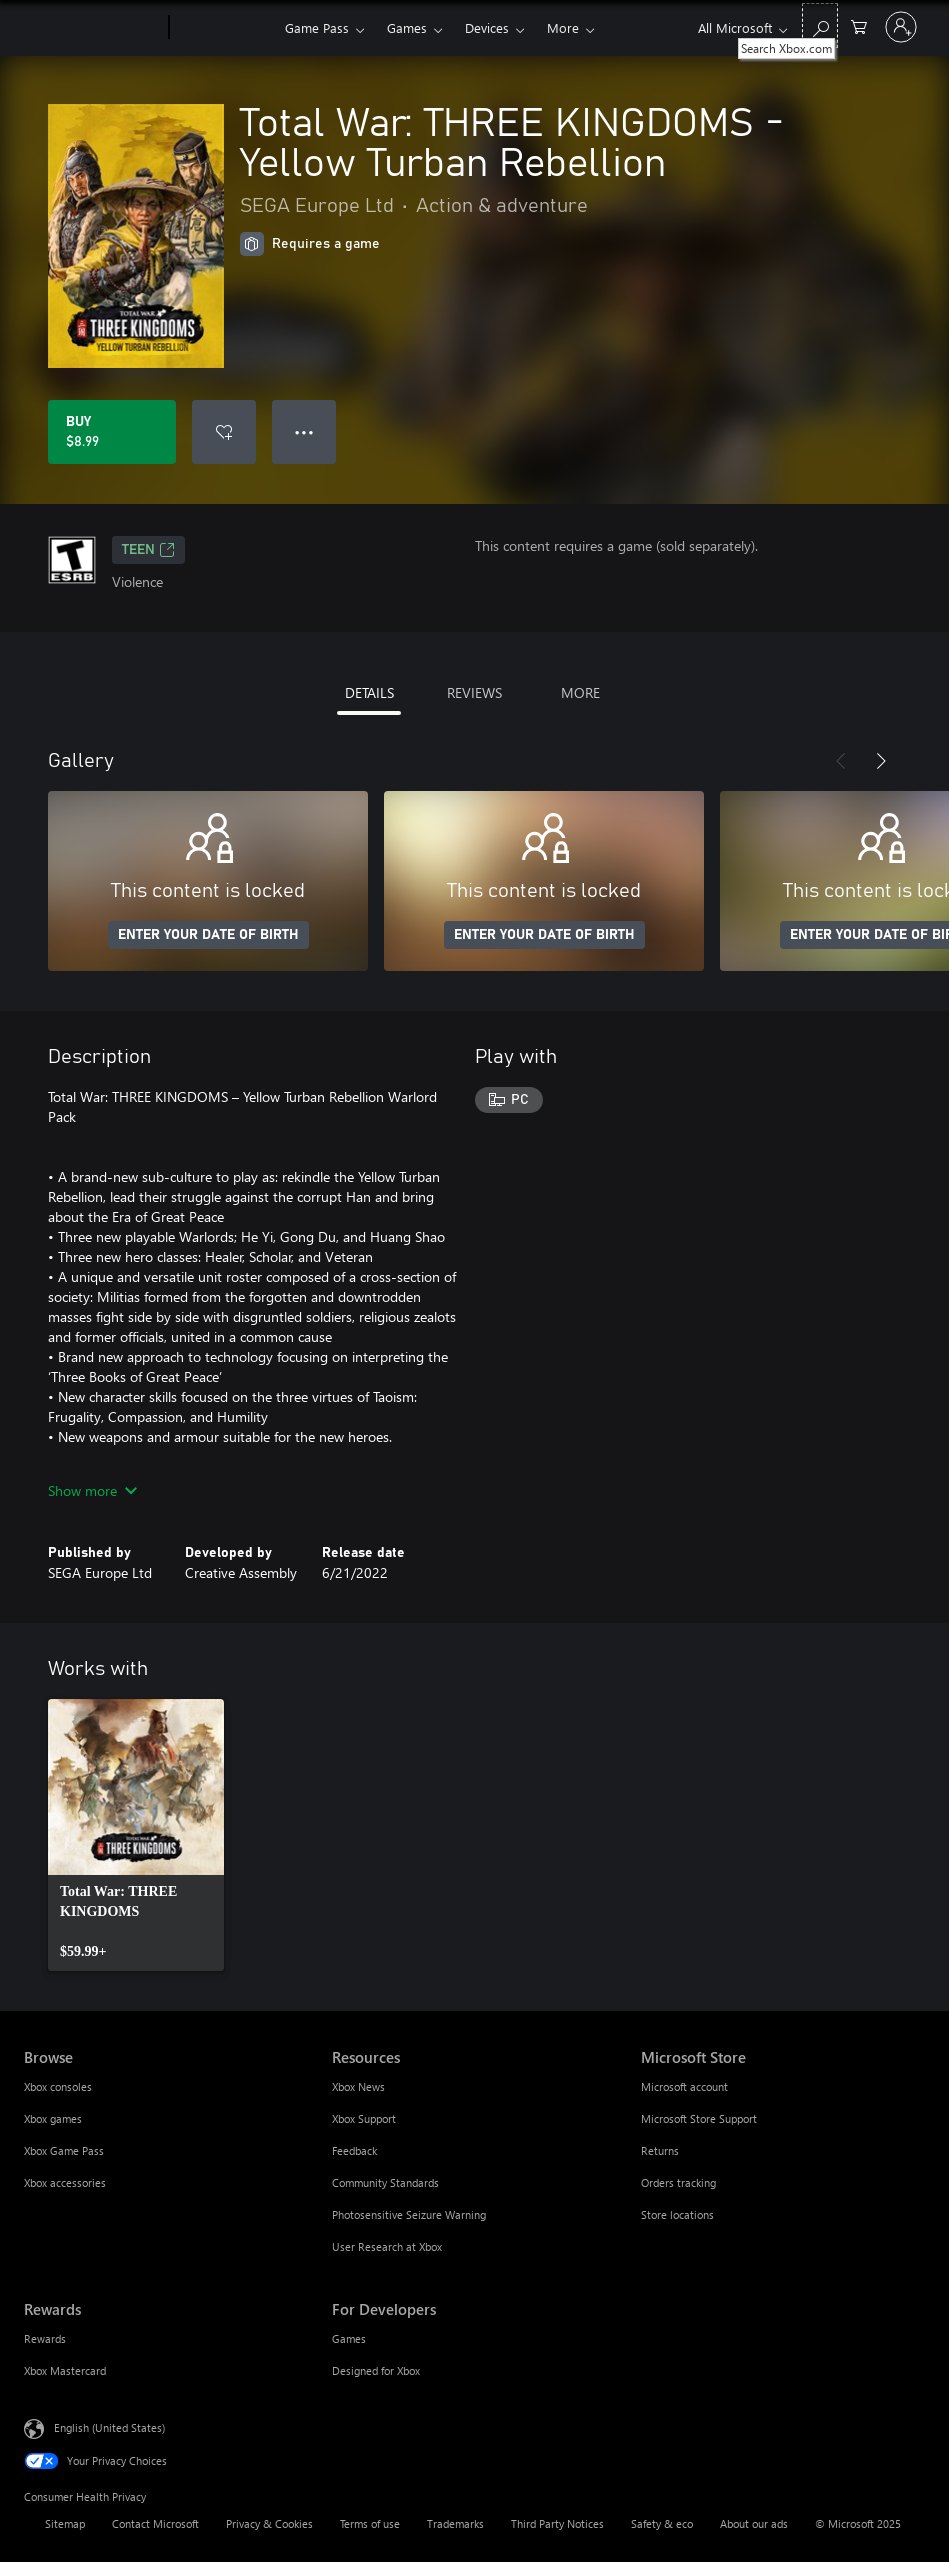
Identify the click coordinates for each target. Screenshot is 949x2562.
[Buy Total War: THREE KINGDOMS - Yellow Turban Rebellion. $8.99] (112, 432)
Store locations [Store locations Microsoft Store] (677, 2214)
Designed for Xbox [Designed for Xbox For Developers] (376, 2370)
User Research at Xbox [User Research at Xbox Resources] (387, 2246)
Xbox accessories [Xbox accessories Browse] (65, 2182)
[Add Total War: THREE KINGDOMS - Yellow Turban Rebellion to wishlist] (224, 432)
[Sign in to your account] (901, 27)
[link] (136, 1835)
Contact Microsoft (155, 2523)
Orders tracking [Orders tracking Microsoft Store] (678, 2182)
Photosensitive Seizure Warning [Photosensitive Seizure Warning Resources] (409, 2214)
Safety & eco (662, 2523)
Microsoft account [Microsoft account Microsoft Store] (684, 2086)
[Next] (881, 761)
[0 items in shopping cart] (859, 25)
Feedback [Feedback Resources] (354, 2150)
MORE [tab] (580, 692)
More (563, 27)
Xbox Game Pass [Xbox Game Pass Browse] (64, 2150)
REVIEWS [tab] (474, 692)
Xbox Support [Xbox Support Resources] (364, 2118)
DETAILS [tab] (369, 692)
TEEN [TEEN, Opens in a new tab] (148, 550)
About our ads (754, 2523)
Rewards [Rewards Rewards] (45, 2338)
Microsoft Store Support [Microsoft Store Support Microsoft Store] (699, 2118)
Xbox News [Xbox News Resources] (358, 2086)
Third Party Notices (557, 2523)
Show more (92, 1490)
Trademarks (455, 2523)
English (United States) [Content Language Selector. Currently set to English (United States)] (109, 2427)
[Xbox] (224, 28)
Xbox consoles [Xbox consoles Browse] (58, 2086)
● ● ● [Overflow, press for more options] (304, 431)
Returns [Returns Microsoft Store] (660, 2150)
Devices (487, 27)
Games (407, 27)
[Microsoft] (92, 28)
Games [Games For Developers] (349, 2338)
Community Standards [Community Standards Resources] (385, 2182)
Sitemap (65, 2523)
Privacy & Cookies (269, 2523)
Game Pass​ (317, 27)
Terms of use (370, 2523)
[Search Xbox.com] (820, 25)
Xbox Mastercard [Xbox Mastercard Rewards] (65, 2370)
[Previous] (841, 761)
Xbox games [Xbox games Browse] (53, 2118)
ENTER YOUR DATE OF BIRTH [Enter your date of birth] (208, 935)
